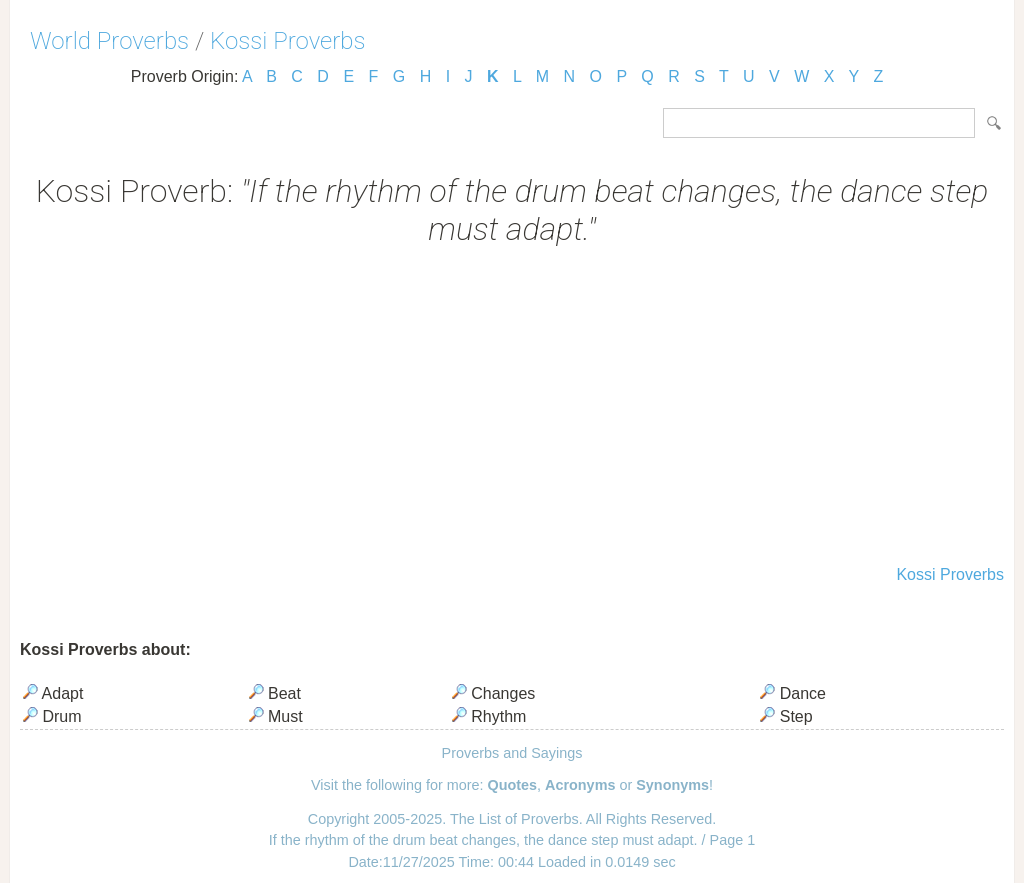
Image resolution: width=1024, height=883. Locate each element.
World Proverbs (109, 41)
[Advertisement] (512, 408)
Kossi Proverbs (287, 41)
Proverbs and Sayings (512, 753)
